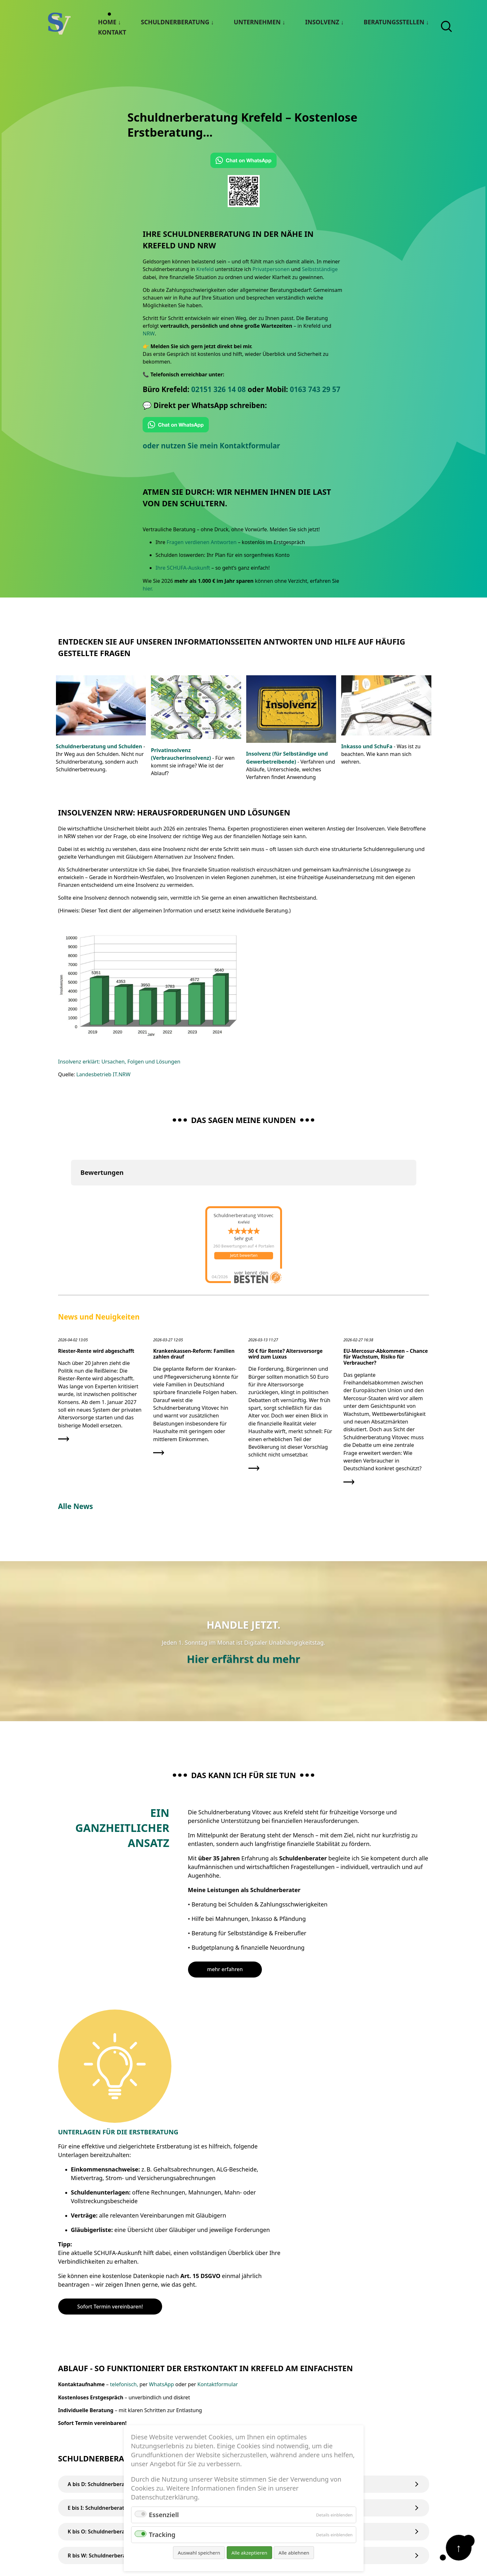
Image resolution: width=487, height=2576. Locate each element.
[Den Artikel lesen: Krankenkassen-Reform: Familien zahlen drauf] (196, 1399)
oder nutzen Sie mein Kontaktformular (211, 445)
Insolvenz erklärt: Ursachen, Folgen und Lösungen (118, 1060)
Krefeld (205, 269)
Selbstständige (318, 269)
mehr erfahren (225, 1965)
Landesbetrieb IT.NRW (103, 1073)
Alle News (75, 1502)
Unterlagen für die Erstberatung (248, 2013)
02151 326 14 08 (218, 389)
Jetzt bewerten (243, 1254)
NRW (148, 333)
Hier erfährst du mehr (243, 1655)
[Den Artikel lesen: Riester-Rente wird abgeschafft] (101, 1392)
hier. (148, 587)
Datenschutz (376, 2505)
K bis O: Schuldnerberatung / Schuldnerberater (244, 2412)
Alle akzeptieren (249, 2552)
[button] (71, 1190)
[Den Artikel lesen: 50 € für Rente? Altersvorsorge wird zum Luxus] (291, 1407)
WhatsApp (160, 2265)
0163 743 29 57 (315, 389)
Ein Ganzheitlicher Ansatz (119, 1824)
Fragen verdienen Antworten (201, 541)
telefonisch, (124, 2265)
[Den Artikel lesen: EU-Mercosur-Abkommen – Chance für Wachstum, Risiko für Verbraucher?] (386, 1414)
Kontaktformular (217, 2265)
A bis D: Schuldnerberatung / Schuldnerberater (244, 2364)
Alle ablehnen (294, 2552)
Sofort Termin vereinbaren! (240, 2187)
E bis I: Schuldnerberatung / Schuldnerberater (244, 2388)
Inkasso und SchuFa (366, 745)
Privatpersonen (270, 269)
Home (107, 22)
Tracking (162, 2534)
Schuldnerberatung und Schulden (98, 745)
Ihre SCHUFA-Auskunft (182, 567)
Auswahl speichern (199, 2552)
